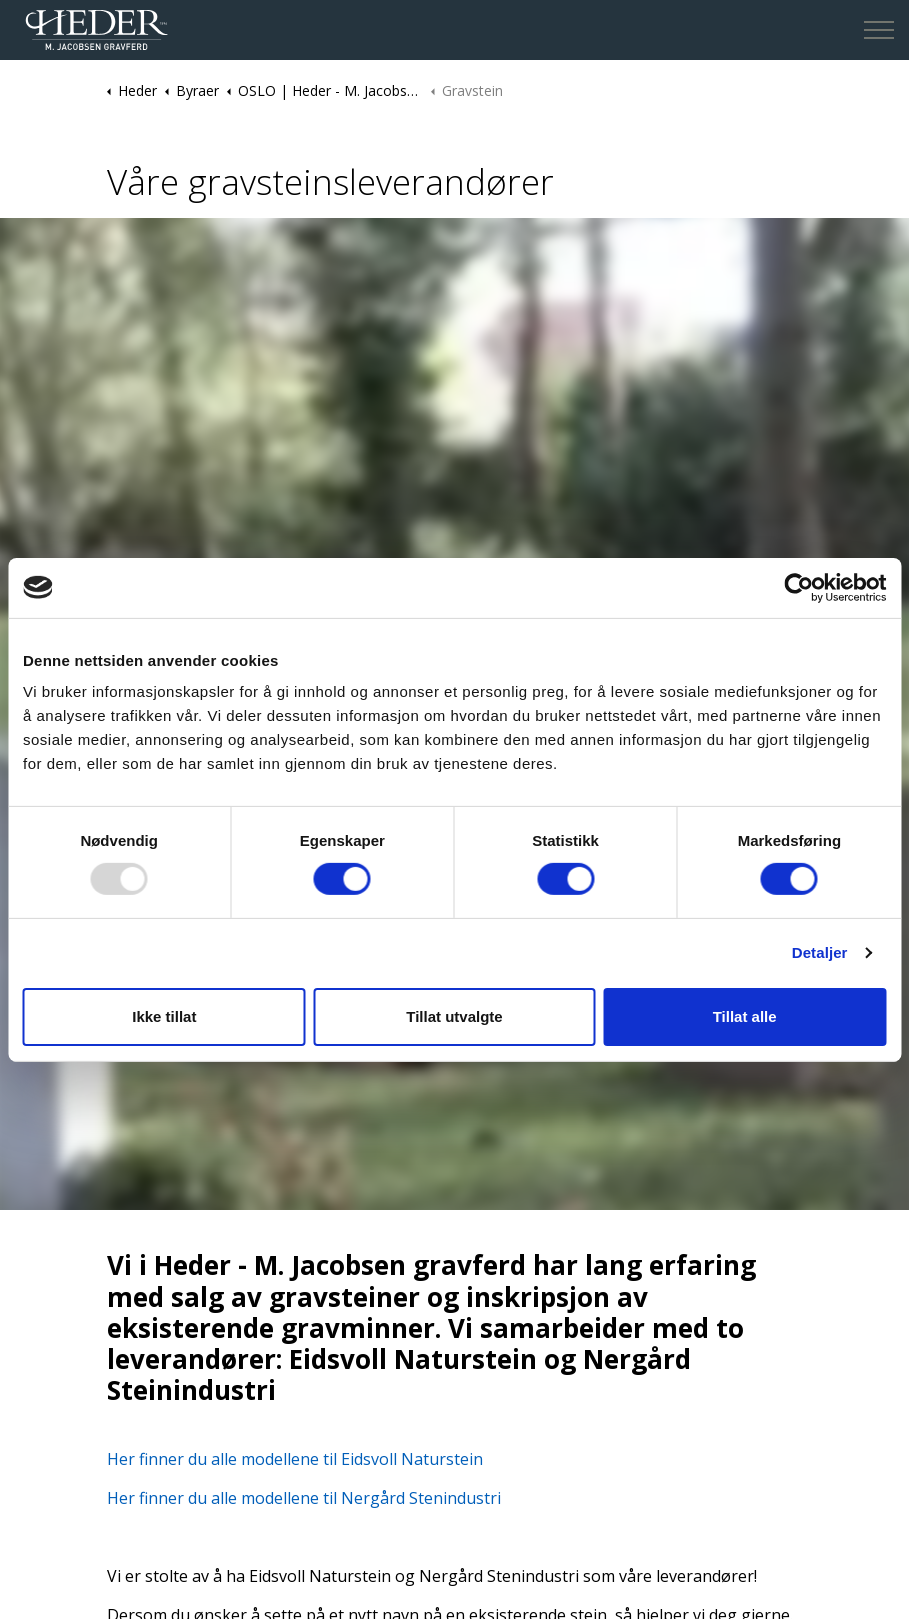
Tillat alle (745, 1016)
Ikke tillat (164, 1016)
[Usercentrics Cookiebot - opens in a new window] (798, 587)
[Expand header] (879, 30)
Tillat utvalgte (454, 1016)
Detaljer (820, 952)
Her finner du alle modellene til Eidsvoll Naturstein (295, 1459)
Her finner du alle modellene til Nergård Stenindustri (304, 1498)
